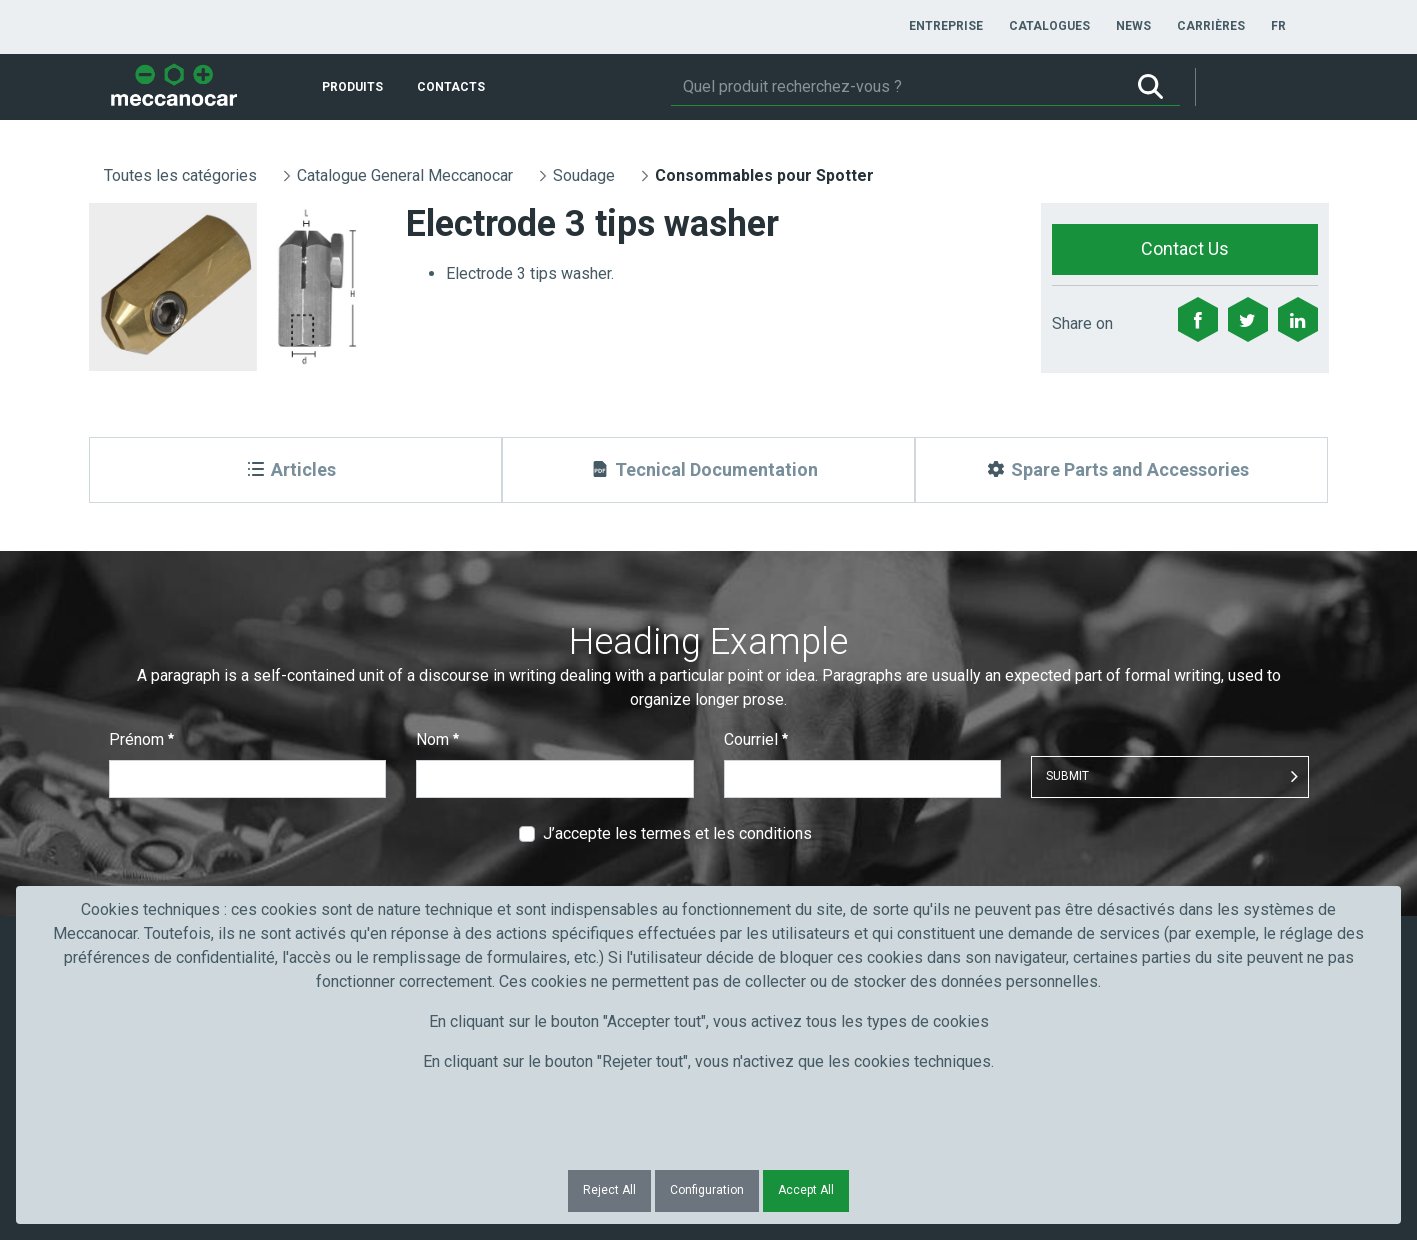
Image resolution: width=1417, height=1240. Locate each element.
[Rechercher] (896, 87)
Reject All (609, 1190)
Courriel (756, 739)
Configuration (707, 1190)
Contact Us (1185, 248)
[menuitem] (946, 26)
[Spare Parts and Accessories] (1121, 470)
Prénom (141, 739)
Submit (1067, 776)
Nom (437, 739)
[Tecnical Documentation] (708, 470)
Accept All (806, 1190)
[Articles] (295, 470)
